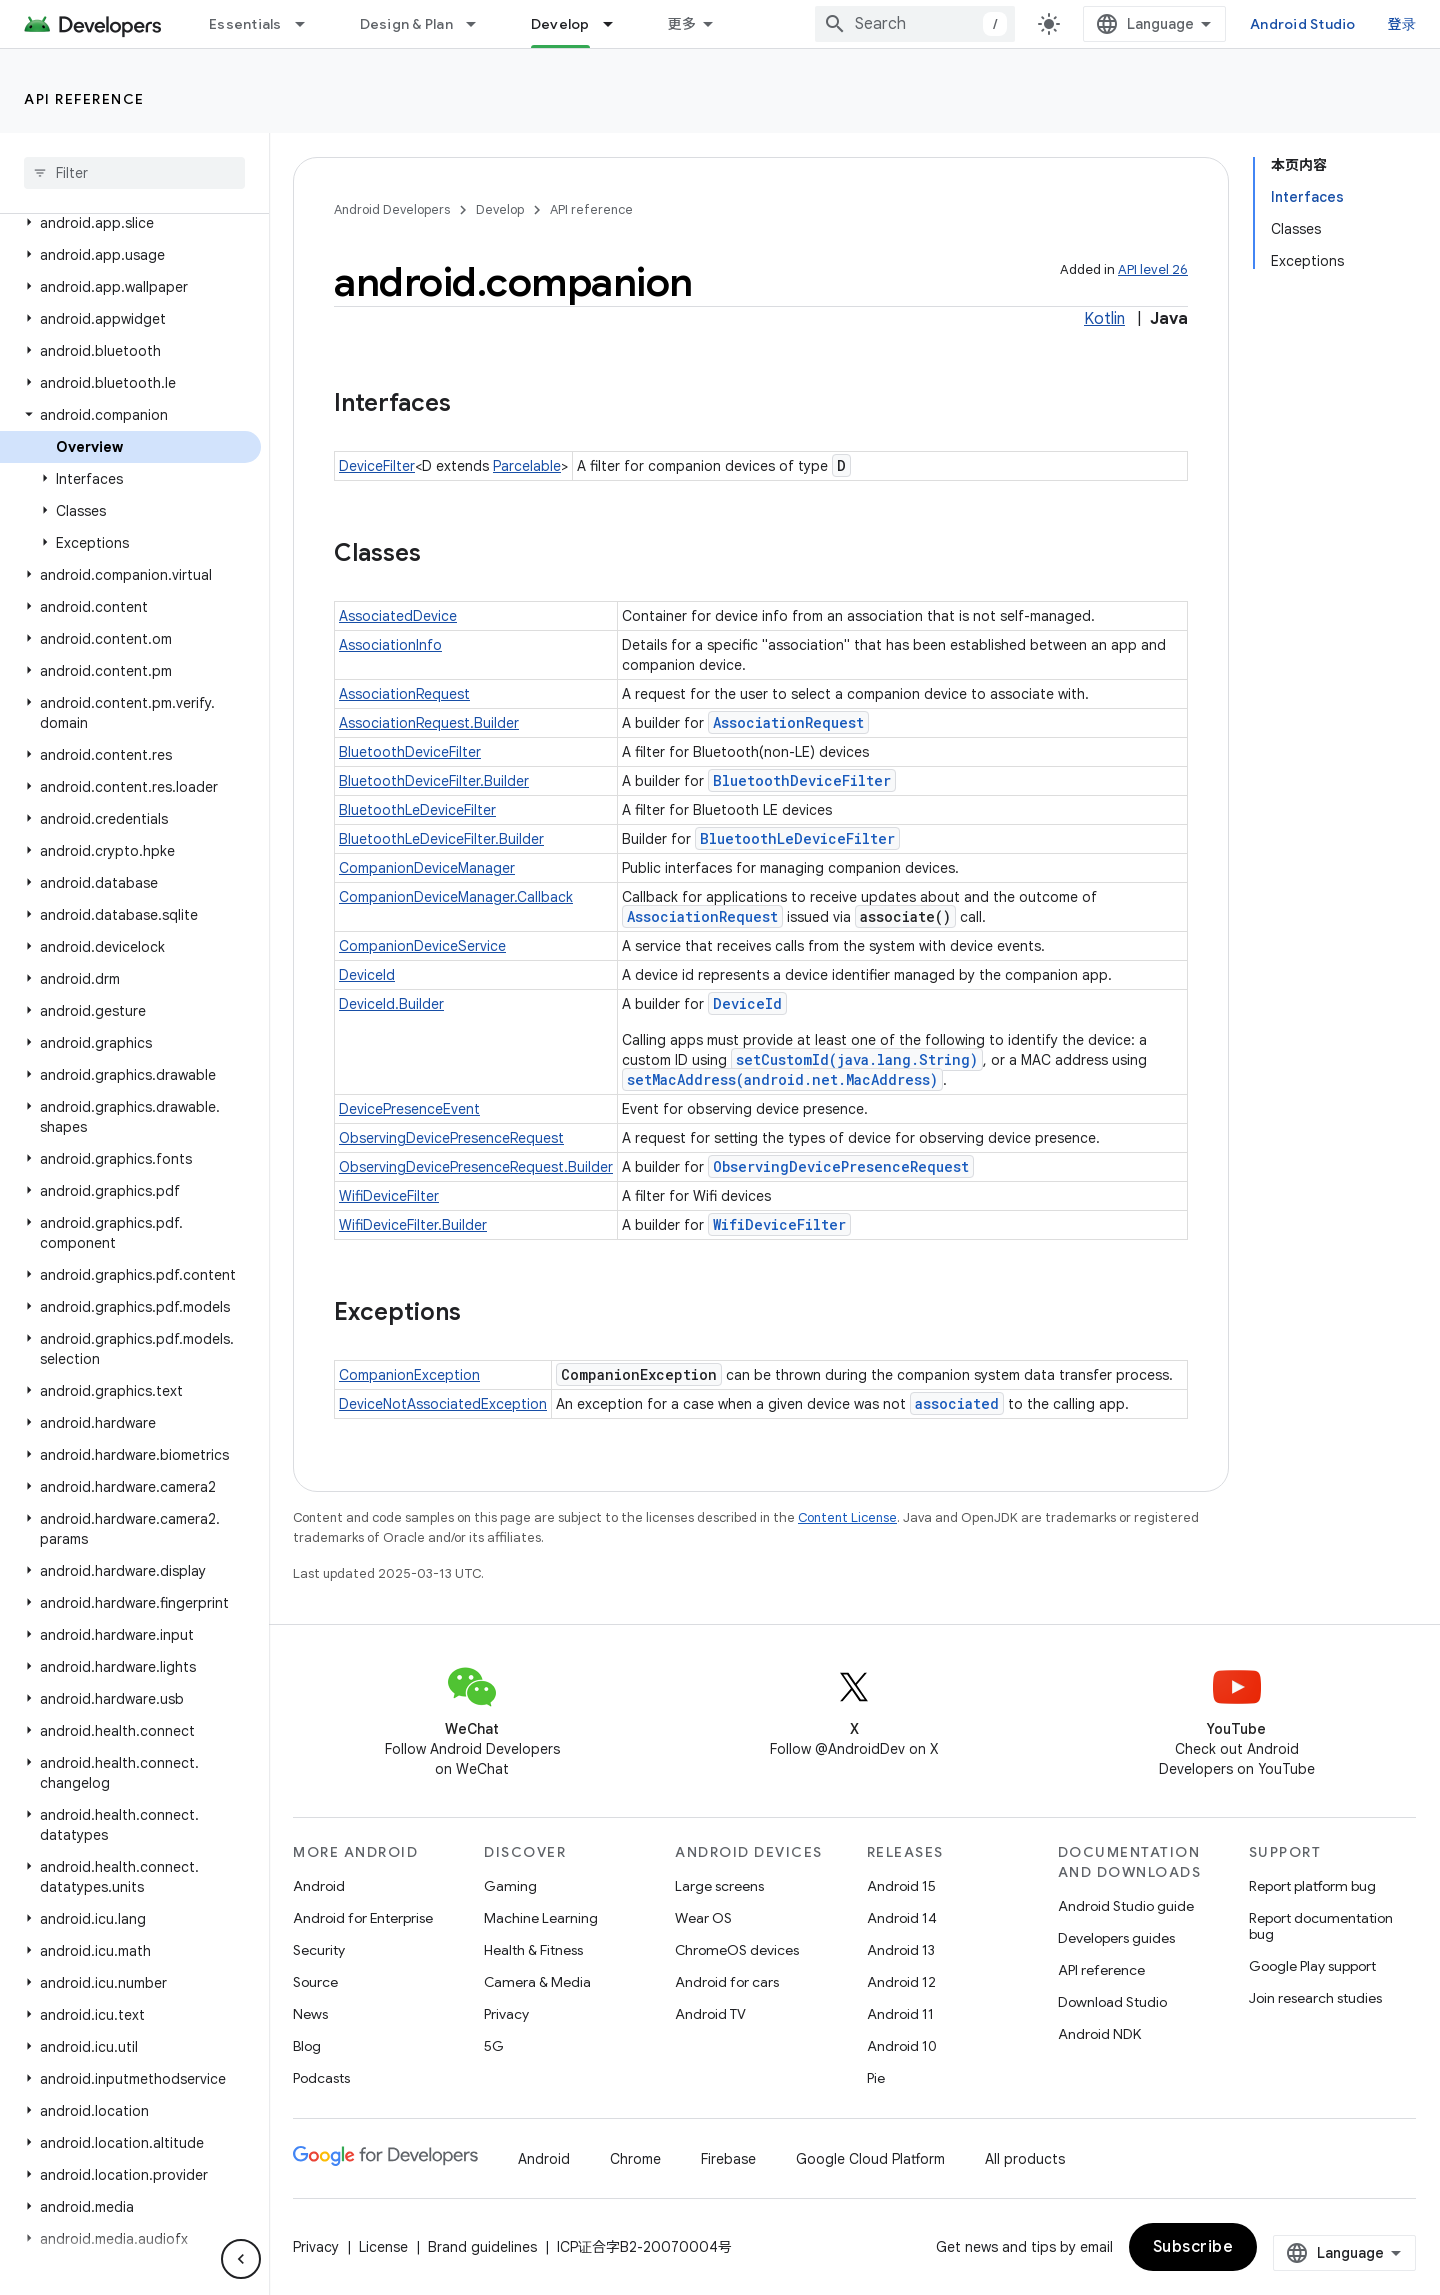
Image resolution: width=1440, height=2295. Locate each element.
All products (1025, 2159)
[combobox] (915, 24)
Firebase (728, 2159)
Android (319, 1886)
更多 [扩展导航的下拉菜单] (682, 24)
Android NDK (1099, 2034)
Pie (876, 2078)
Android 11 (900, 2014)
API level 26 (1153, 269)
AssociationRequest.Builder (429, 723)
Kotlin (1104, 319)
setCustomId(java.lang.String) (857, 1059)
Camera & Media (537, 1982)
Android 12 (901, 1982)
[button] (130, 223)
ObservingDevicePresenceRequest (451, 1138)
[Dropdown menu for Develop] (617, 24)
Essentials (245, 24)
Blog (307, 2046)
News (310, 2014)
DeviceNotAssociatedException (443, 1404)
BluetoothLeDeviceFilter (417, 810)
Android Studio (1303, 24)
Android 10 (902, 2046)
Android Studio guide (1126, 1906)
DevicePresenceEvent (409, 1109)
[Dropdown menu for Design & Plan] (480, 24)
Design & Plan (406, 24)
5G (494, 2046)
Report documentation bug (1321, 1926)
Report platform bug (1312, 1886)
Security (319, 1950)
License (383, 2247)
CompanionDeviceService (422, 946)
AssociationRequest (404, 694)
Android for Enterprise (363, 1918)
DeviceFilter (377, 466)
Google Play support (1312, 1966)
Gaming (510, 1886)
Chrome (635, 2159)
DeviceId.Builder (391, 1004)
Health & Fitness (533, 1950)
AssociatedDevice (398, 616)
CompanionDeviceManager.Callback (456, 897)
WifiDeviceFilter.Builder (413, 1225)
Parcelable (527, 466)
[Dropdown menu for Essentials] (309, 24)
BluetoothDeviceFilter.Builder (434, 781)
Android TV (710, 2014)
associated (957, 1403)
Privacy (506, 2014)
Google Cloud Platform (870, 2159)
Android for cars (727, 1982)
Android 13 (901, 1950)
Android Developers (392, 209)
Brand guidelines (482, 2247)
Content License (847, 1517)
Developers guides (1116, 1938)
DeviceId (367, 975)
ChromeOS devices (737, 1950)
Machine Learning (541, 1918)
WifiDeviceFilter (389, 1196)
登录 (1402, 24)
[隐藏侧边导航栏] (241, 2259)
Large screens (719, 1886)
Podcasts (321, 2078)
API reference (84, 99)
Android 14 (902, 1918)
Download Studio (1112, 2002)
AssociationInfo (390, 645)
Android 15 (901, 1886)
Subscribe (1193, 2247)
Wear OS (703, 1918)
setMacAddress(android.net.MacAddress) (782, 1079)
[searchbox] (134, 173)
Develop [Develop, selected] (560, 24)
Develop (500, 209)
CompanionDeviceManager (427, 868)
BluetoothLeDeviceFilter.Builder (441, 839)
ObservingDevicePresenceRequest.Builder (476, 1167)
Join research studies (1315, 1998)
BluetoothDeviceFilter (410, 752)
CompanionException (409, 1375)
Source (315, 1982)
